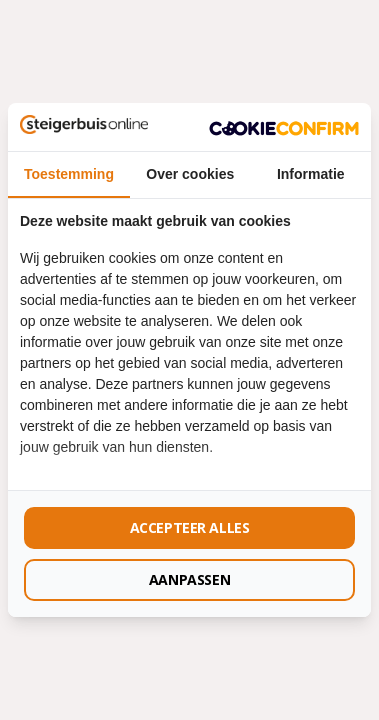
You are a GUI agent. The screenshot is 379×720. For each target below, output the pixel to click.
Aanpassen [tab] (189, 579)
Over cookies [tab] (190, 174)
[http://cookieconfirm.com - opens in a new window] (284, 127)
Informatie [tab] (311, 174)
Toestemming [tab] (69, 174)
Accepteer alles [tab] (190, 527)
